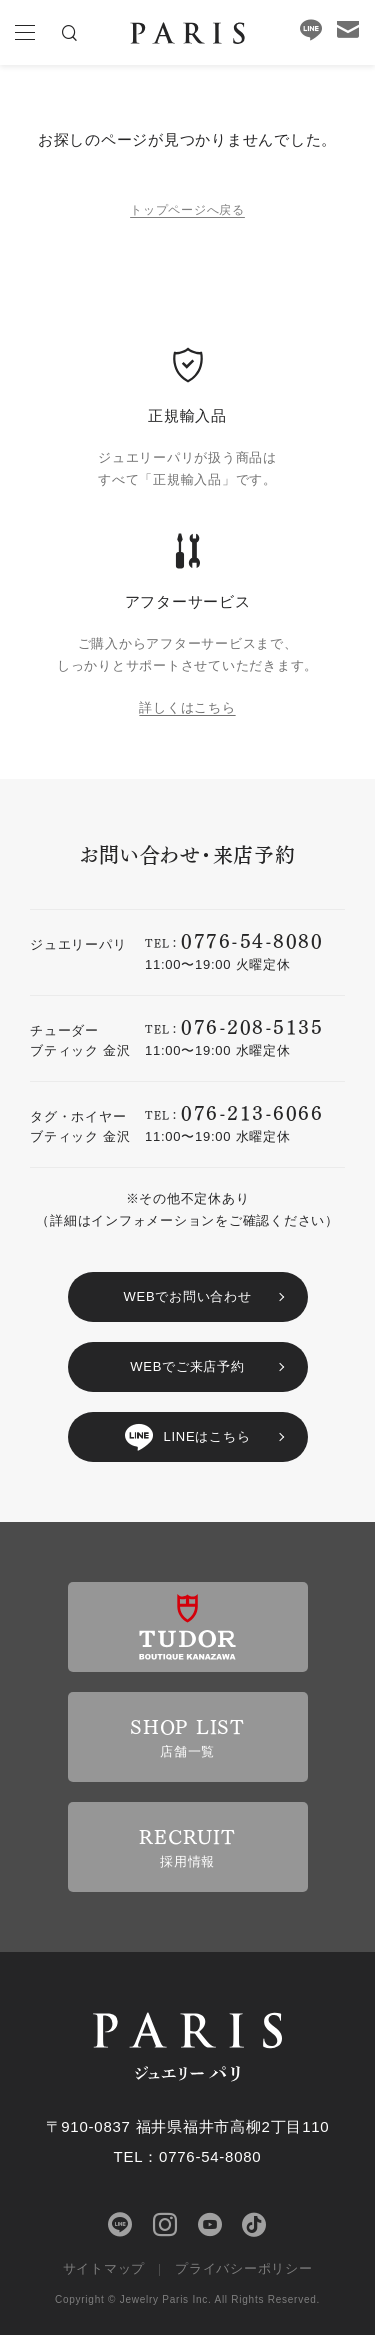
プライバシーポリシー (244, 2268)
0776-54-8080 (252, 939)
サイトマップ (104, 2268)
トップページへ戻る (187, 210)
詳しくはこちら (187, 707)
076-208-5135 (252, 1025)
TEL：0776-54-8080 (188, 2156)
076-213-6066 (252, 1111)
